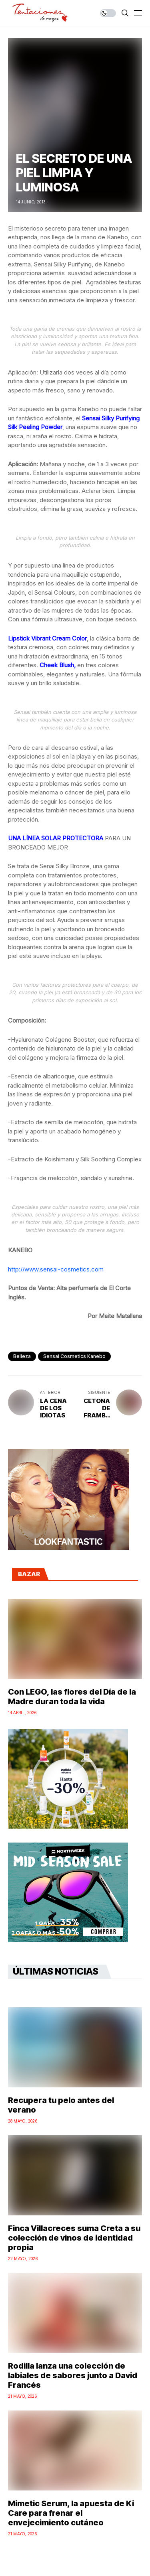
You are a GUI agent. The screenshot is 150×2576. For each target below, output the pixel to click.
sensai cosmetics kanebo (74, 1356)
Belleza (22, 1356)
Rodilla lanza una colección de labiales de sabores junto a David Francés (72, 2375)
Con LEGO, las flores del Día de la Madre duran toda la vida (72, 1696)
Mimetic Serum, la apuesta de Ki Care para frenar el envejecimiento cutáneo (71, 2513)
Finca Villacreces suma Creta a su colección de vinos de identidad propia (74, 2237)
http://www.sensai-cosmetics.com (56, 1269)
